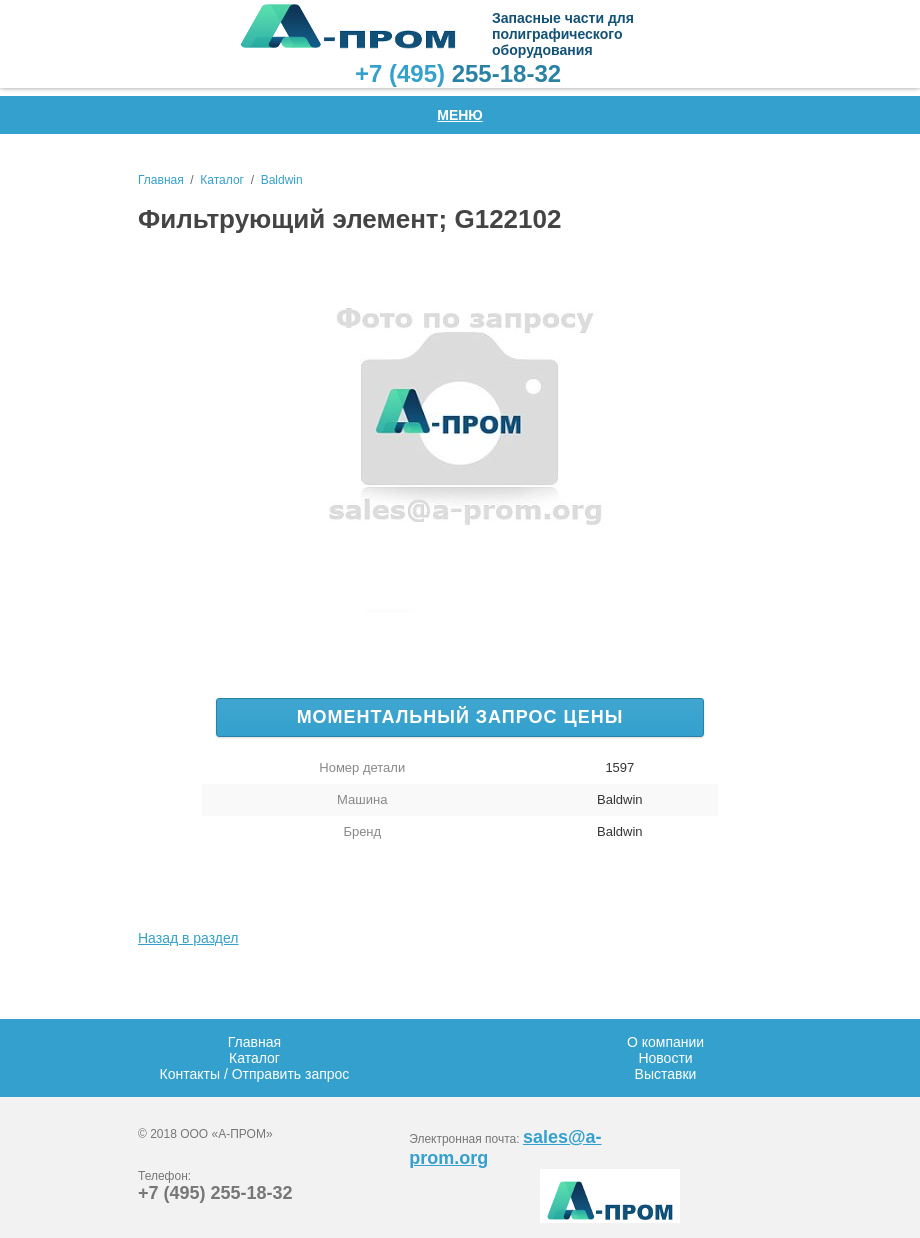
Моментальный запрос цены (460, 717)
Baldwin (282, 180)
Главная (161, 180)
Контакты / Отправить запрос (255, 1074)
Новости (665, 1058)
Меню (460, 115)
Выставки (666, 1074)
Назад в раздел (188, 938)
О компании (665, 1042)
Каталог (222, 180)
